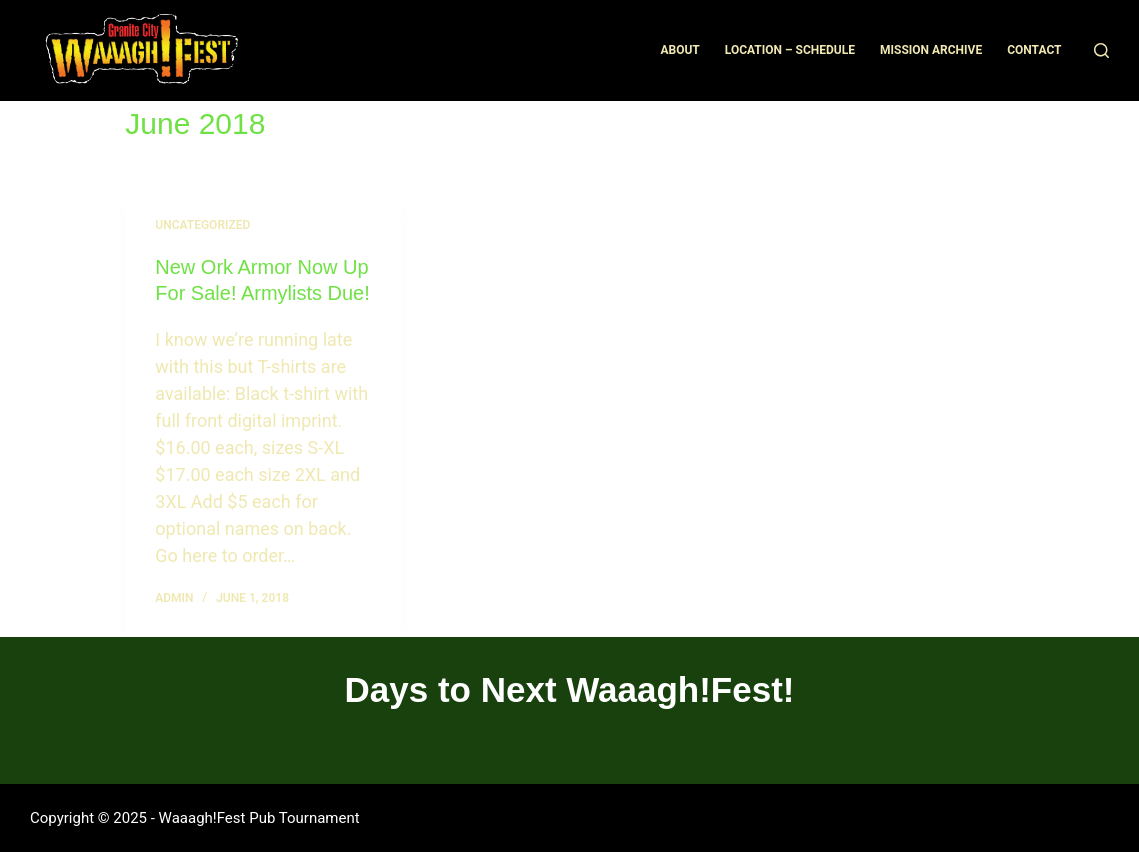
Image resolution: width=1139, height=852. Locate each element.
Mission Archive (931, 50)
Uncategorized (202, 225)
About (679, 50)
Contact (1034, 50)
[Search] (1101, 50)
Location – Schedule (790, 50)
